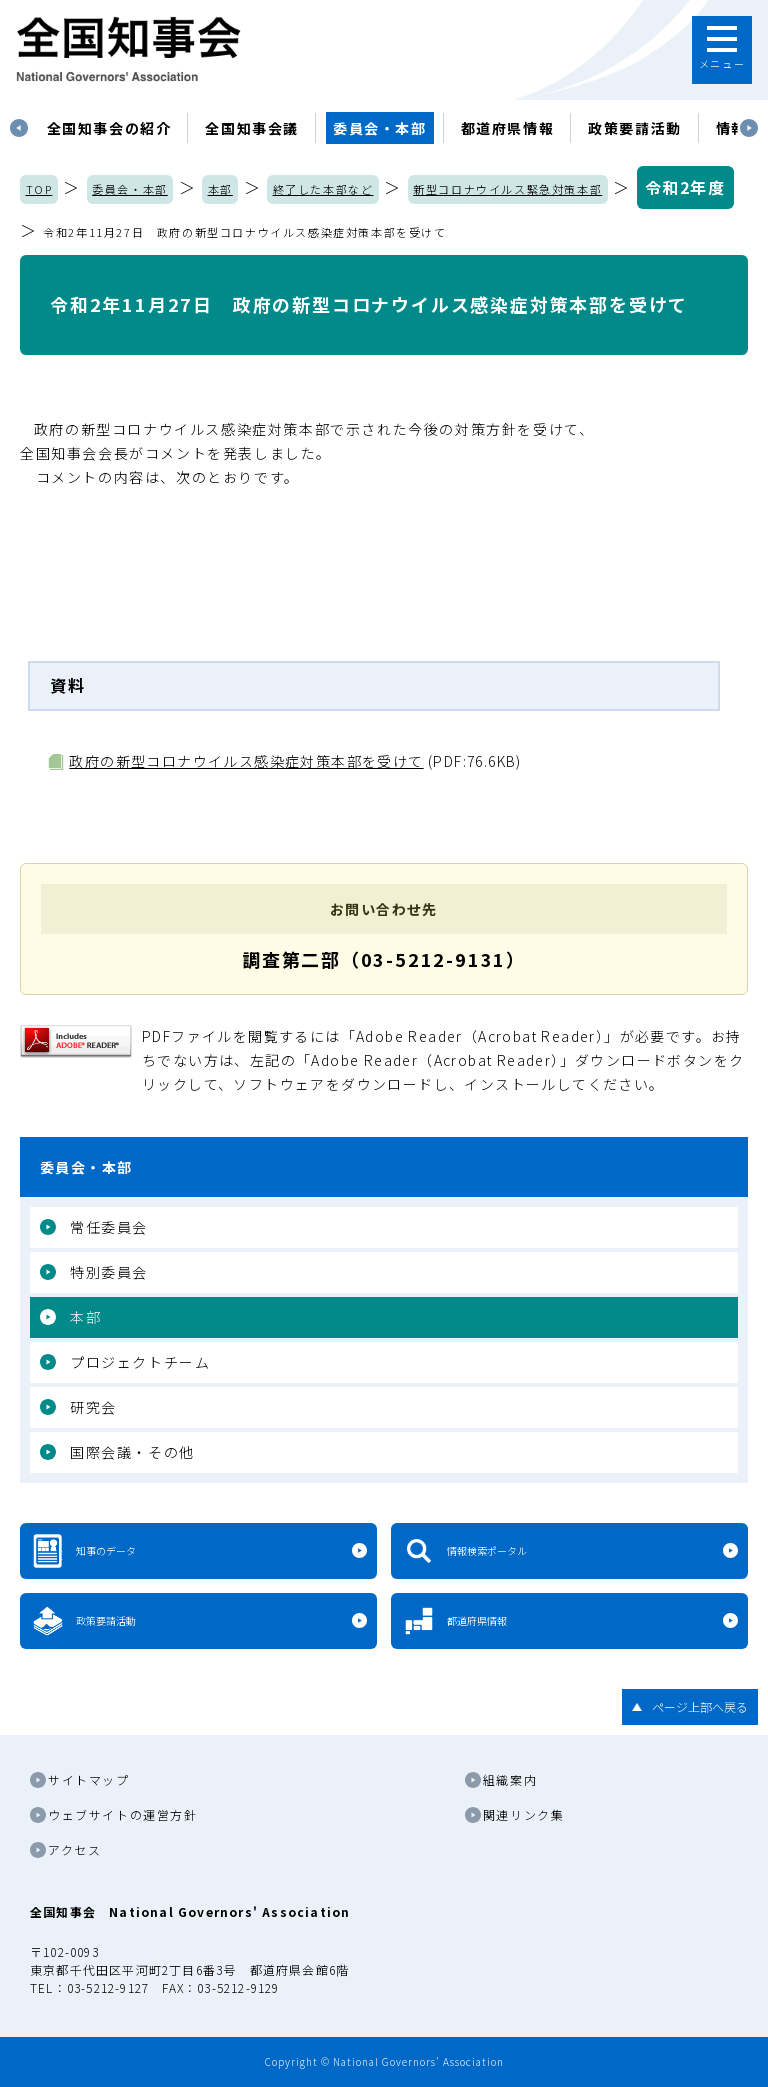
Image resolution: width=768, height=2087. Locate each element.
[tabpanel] (109, 128)
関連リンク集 (524, 1814)
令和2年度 (685, 187)
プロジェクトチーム (140, 1362)
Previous (19, 128)
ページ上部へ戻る (700, 1706)
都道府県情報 (508, 128)
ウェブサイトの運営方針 (123, 1814)
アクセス (74, 1849)
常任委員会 (109, 1227)
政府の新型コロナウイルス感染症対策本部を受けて (246, 761)
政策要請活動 (635, 128)
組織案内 (510, 1779)
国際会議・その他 (132, 1452)
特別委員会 (109, 1272)
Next (749, 128)
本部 (220, 189)
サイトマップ (89, 1779)
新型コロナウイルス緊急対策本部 (507, 189)
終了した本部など (323, 189)
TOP (39, 189)
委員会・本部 (380, 128)
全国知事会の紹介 (109, 128)
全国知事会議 (252, 128)
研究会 (93, 1407)
